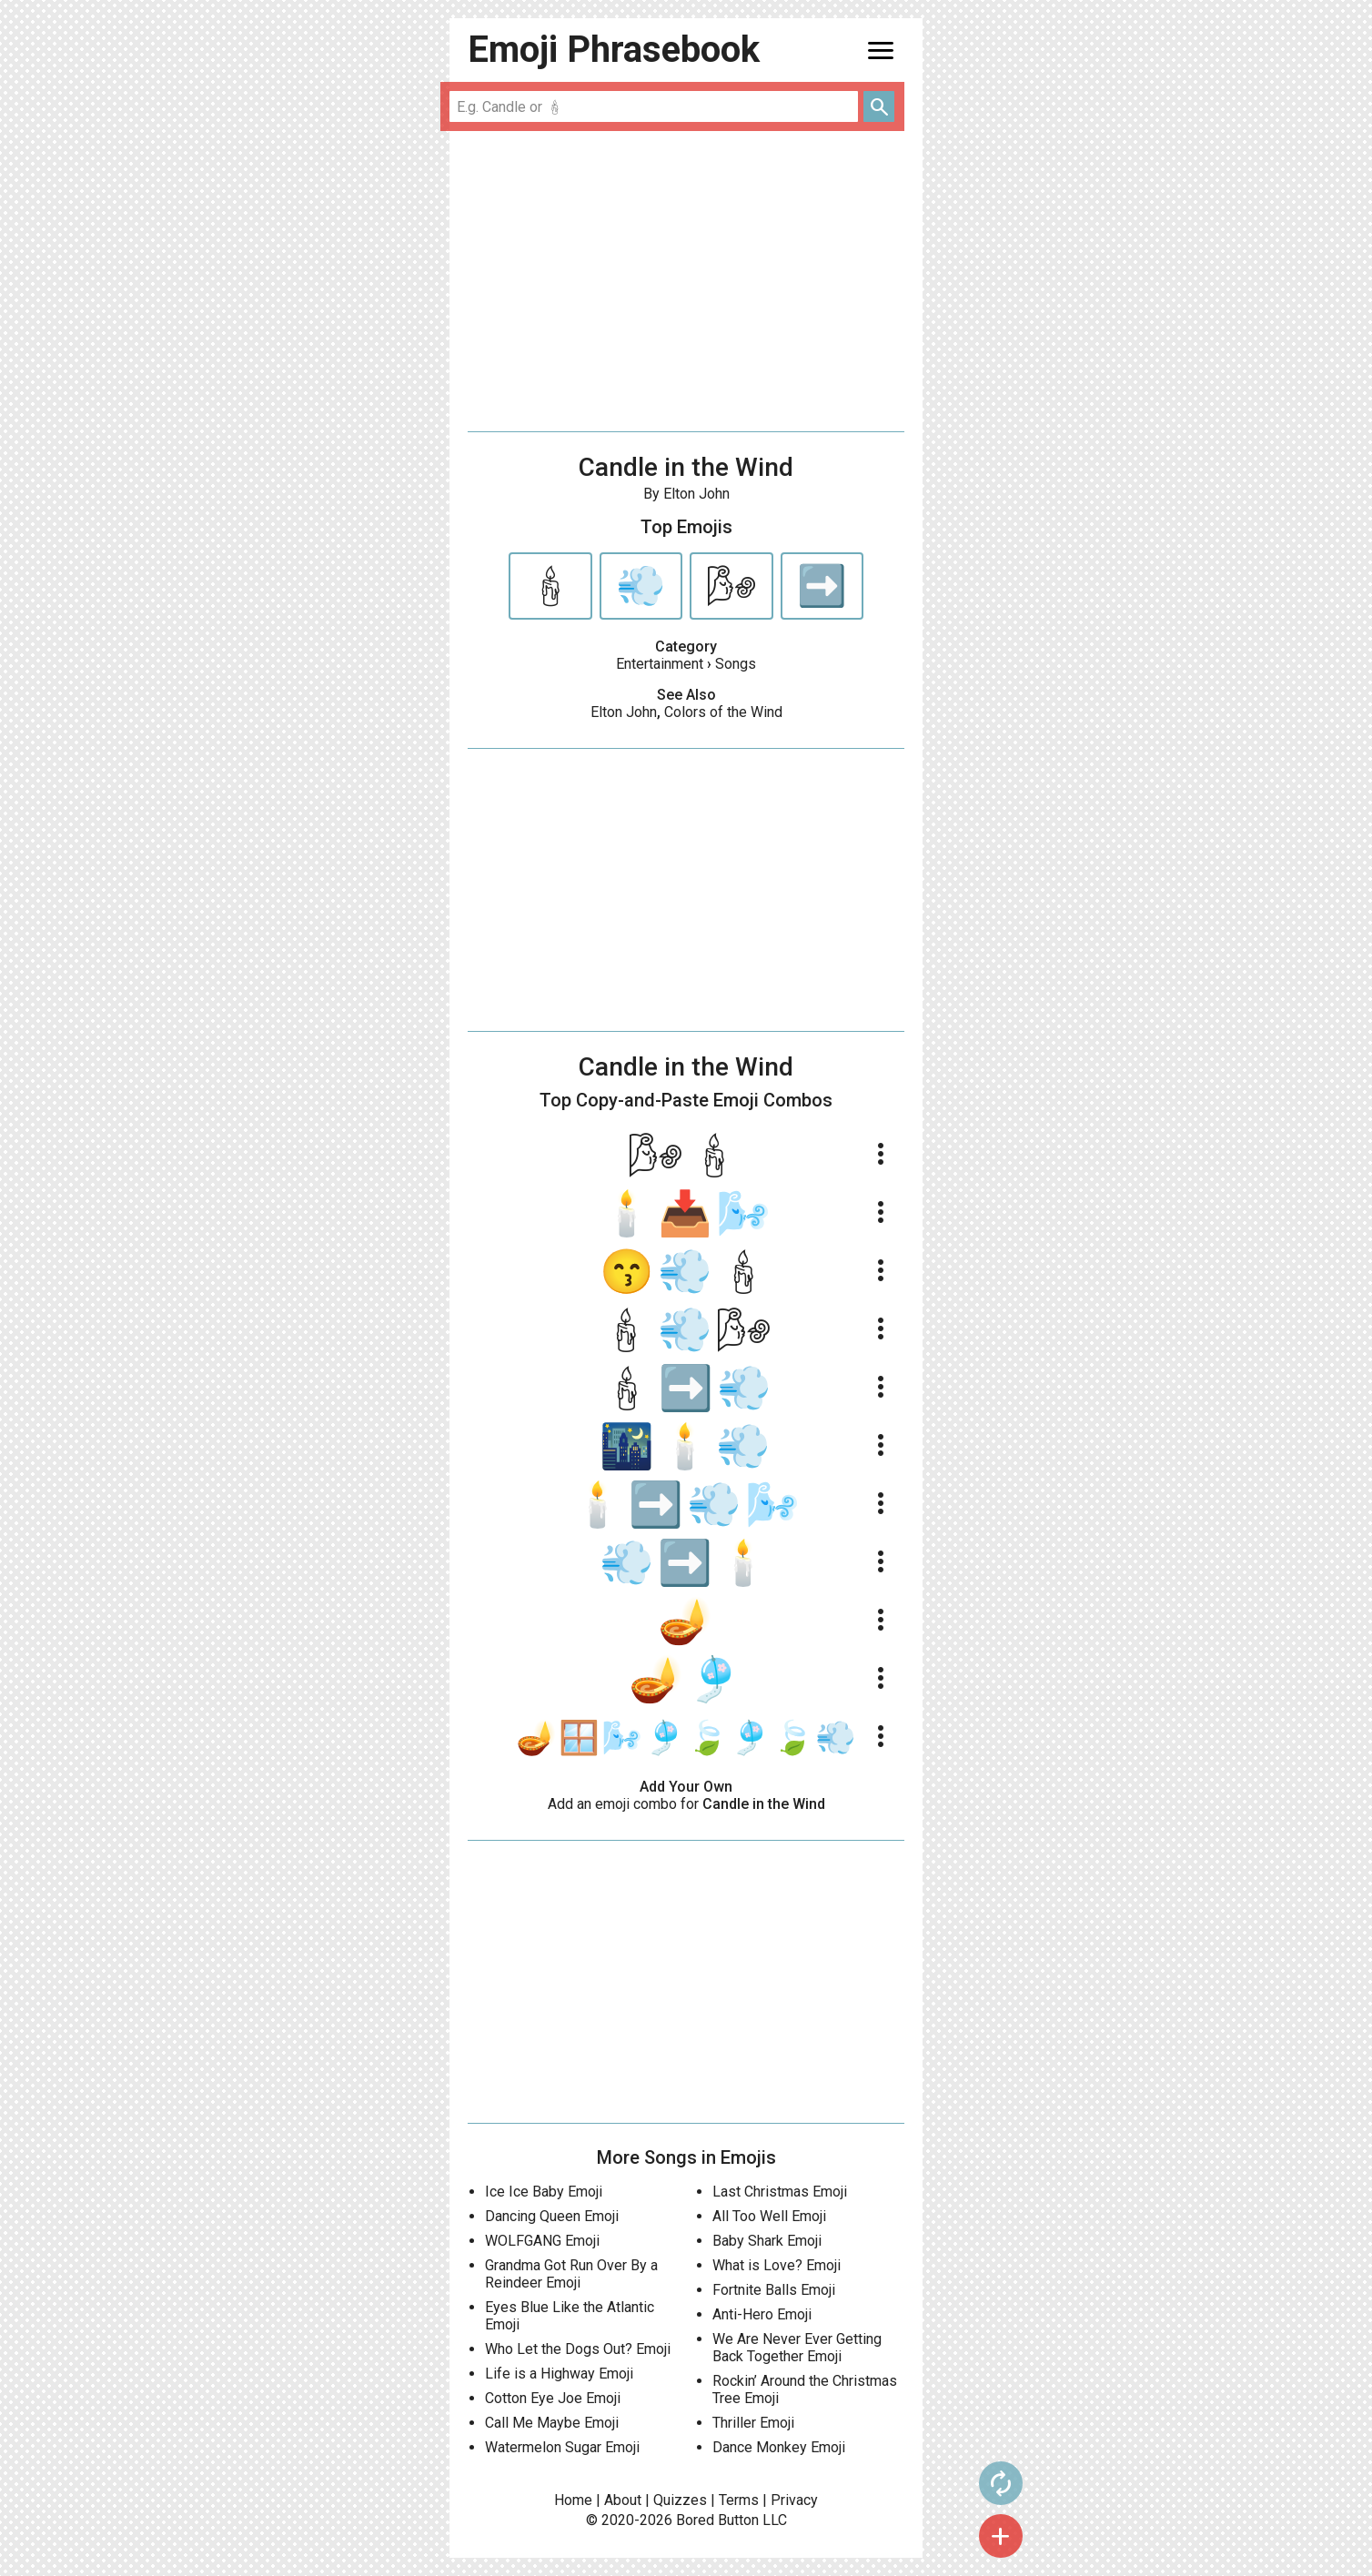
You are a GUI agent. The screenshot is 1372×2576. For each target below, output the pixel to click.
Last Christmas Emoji (779, 2191)
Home (573, 2500)
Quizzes (680, 2500)
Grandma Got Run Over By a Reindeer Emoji (571, 2274)
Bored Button (717, 2520)
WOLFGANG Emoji (542, 2240)
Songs (735, 663)
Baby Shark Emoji (767, 2240)
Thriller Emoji (753, 2422)
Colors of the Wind (723, 712)
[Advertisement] (686, 281)
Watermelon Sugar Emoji (562, 2447)
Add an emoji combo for (686, 1804)
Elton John (623, 712)
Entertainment (659, 663)
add (959, 2536)
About (622, 2500)
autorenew (959, 2483)
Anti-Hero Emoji (762, 2314)
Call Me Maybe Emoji (552, 2422)
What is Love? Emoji (776, 2265)
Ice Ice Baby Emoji (543, 2191)
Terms (739, 2500)
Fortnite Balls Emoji (773, 2289)
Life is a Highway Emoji (559, 2373)
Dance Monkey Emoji (778, 2447)
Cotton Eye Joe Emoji (552, 2398)
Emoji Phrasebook (614, 49)
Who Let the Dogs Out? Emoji (578, 2349)
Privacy (794, 2500)
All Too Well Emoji (769, 2216)
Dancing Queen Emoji (552, 2216)
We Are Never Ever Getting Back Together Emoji (797, 2347)
